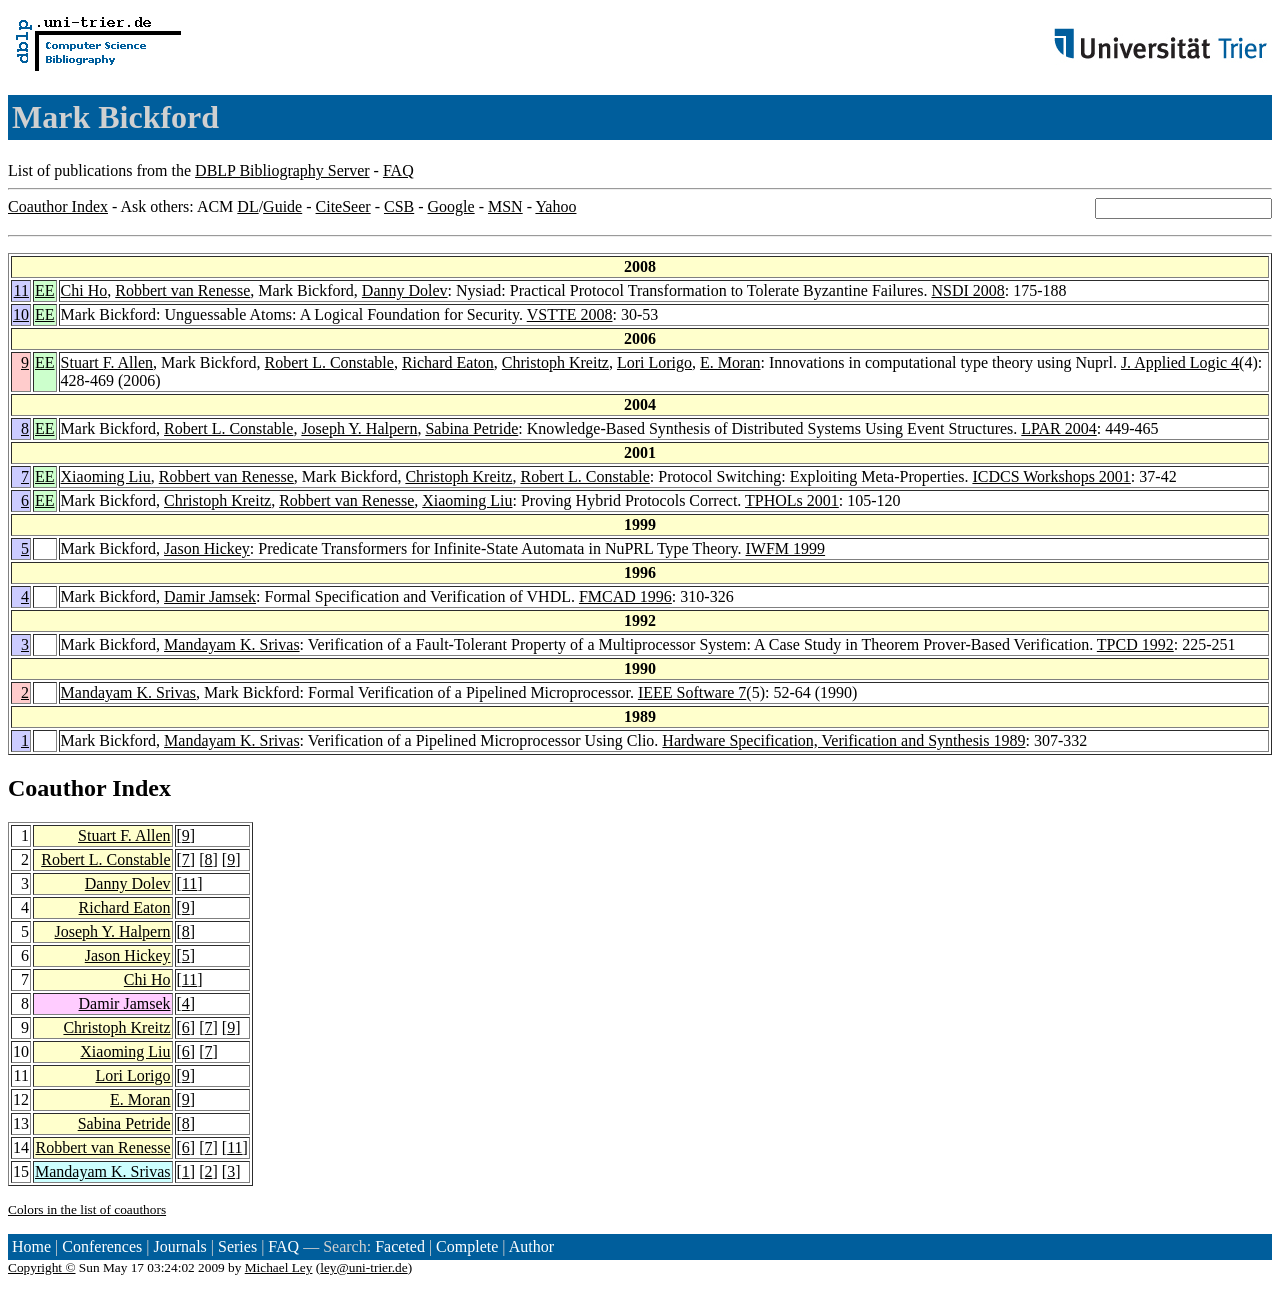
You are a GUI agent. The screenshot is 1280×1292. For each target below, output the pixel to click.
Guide (282, 206)
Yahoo (555, 206)
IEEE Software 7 (692, 692)
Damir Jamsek (210, 596)
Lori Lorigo (654, 362)
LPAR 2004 (1058, 428)
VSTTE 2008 (570, 314)
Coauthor (57, 788)
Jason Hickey (207, 548)
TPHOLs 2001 (792, 500)
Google (451, 206)
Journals (179, 1246)
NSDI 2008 (967, 290)
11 (21, 290)
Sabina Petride (471, 428)
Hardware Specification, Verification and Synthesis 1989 (843, 740)
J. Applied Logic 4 (1180, 362)
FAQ (398, 170)
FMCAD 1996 (625, 596)
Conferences (102, 1246)
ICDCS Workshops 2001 (1051, 476)
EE (45, 290)
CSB (399, 206)
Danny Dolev (405, 290)
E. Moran (730, 362)
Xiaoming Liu (106, 476)
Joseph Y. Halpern (359, 428)
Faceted (400, 1246)
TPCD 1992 (1135, 644)
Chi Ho (84, 290)
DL (247, 206)
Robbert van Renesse (182, 290)
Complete (467, 1246)
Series (237, 1246)
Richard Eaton (448, 362)
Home (31, 1246)
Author (531, 1246)
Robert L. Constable (329, 362)
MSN (505, 206)
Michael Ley (279, 1267)
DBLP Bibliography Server (282, 170)
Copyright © (42, 1267)
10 (21, 314)
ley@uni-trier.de (363, 1267)
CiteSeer (343, 206)
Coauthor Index (58, 206)
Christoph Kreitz (555, 362)
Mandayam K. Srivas (232, 644)
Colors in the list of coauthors (87, 1209)
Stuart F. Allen (107, 362)
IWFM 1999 (786, 548)
